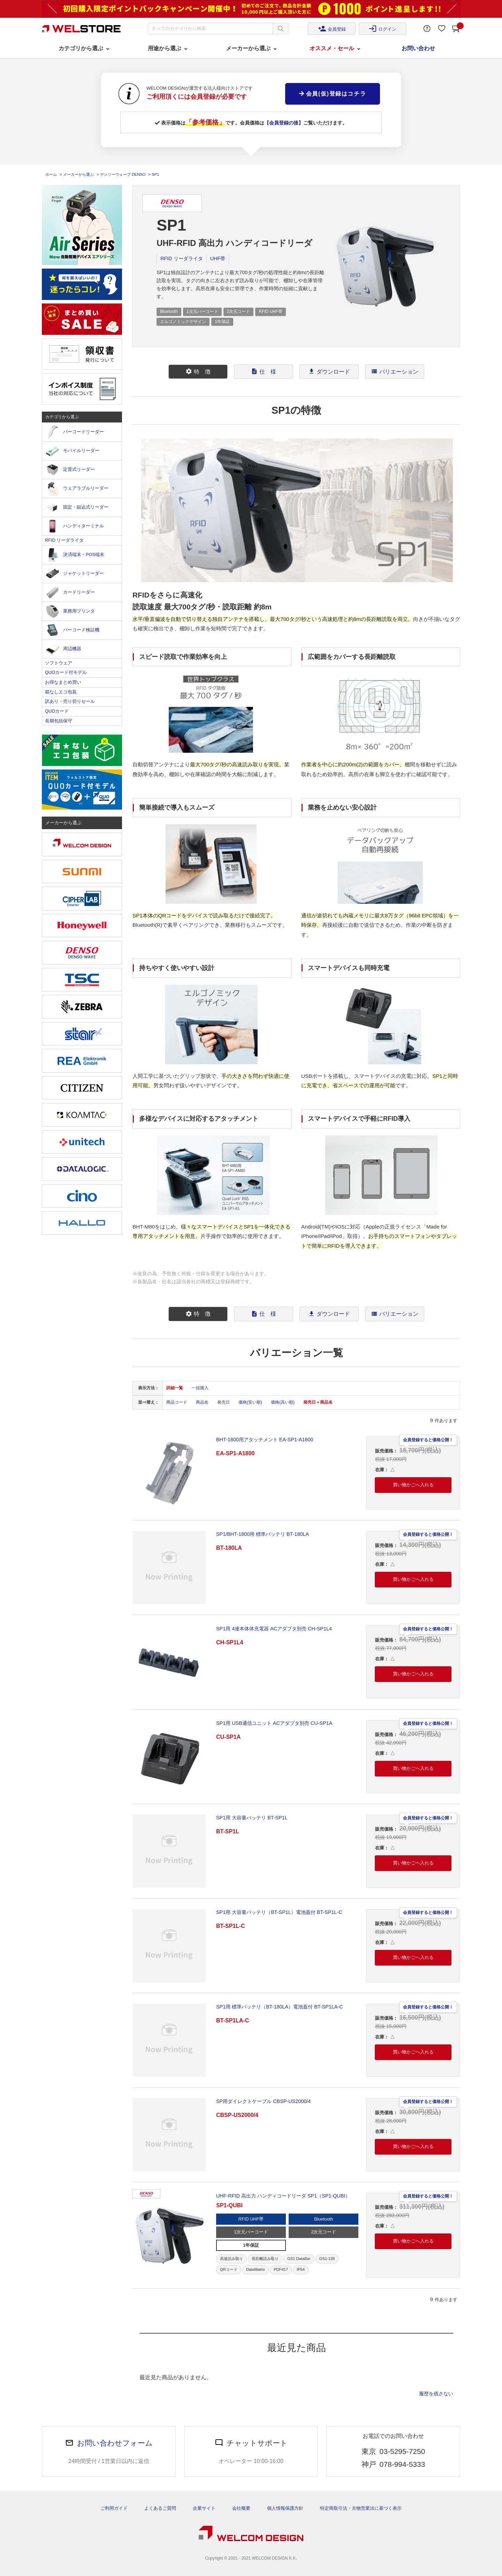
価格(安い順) (250, 1402)
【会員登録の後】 (283, 123)
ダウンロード (329, 371)
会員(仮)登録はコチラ (332, 94)
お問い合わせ (418, 48)
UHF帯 (218, 258)
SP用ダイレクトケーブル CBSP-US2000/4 (263, 2101)
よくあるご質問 (160, 2508)
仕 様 (263, 371)
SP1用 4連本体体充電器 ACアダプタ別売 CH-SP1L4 (274, 1628)
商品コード (176, 1402)
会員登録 (332, 28)
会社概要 (241, 2508)
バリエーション (394, 371)
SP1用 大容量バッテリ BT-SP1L (252, 1817)
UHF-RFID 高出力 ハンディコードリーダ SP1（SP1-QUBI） (283, 2196)
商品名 (202, 1402)
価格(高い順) (283, 1402)
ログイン (382, 28)
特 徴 (198, 371)
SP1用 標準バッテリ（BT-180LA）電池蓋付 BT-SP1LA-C (279, 2007)
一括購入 (200, 1387)
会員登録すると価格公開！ (428, 1438)
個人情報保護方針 (285, 2508)
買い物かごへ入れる (413, 1484)
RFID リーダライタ (181, 258)
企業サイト (204, 2508)
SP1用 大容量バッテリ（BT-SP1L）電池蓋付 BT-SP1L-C (279, 1912)
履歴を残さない (436, 2393)
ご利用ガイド (114, 2508)
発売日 (223, 1402)
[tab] (197, 372)
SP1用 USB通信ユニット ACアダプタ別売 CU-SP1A (274, 1723)
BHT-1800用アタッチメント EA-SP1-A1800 (264, 1439)
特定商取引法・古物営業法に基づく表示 (361, 2508)
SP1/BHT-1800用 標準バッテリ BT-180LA (262, 1534)
